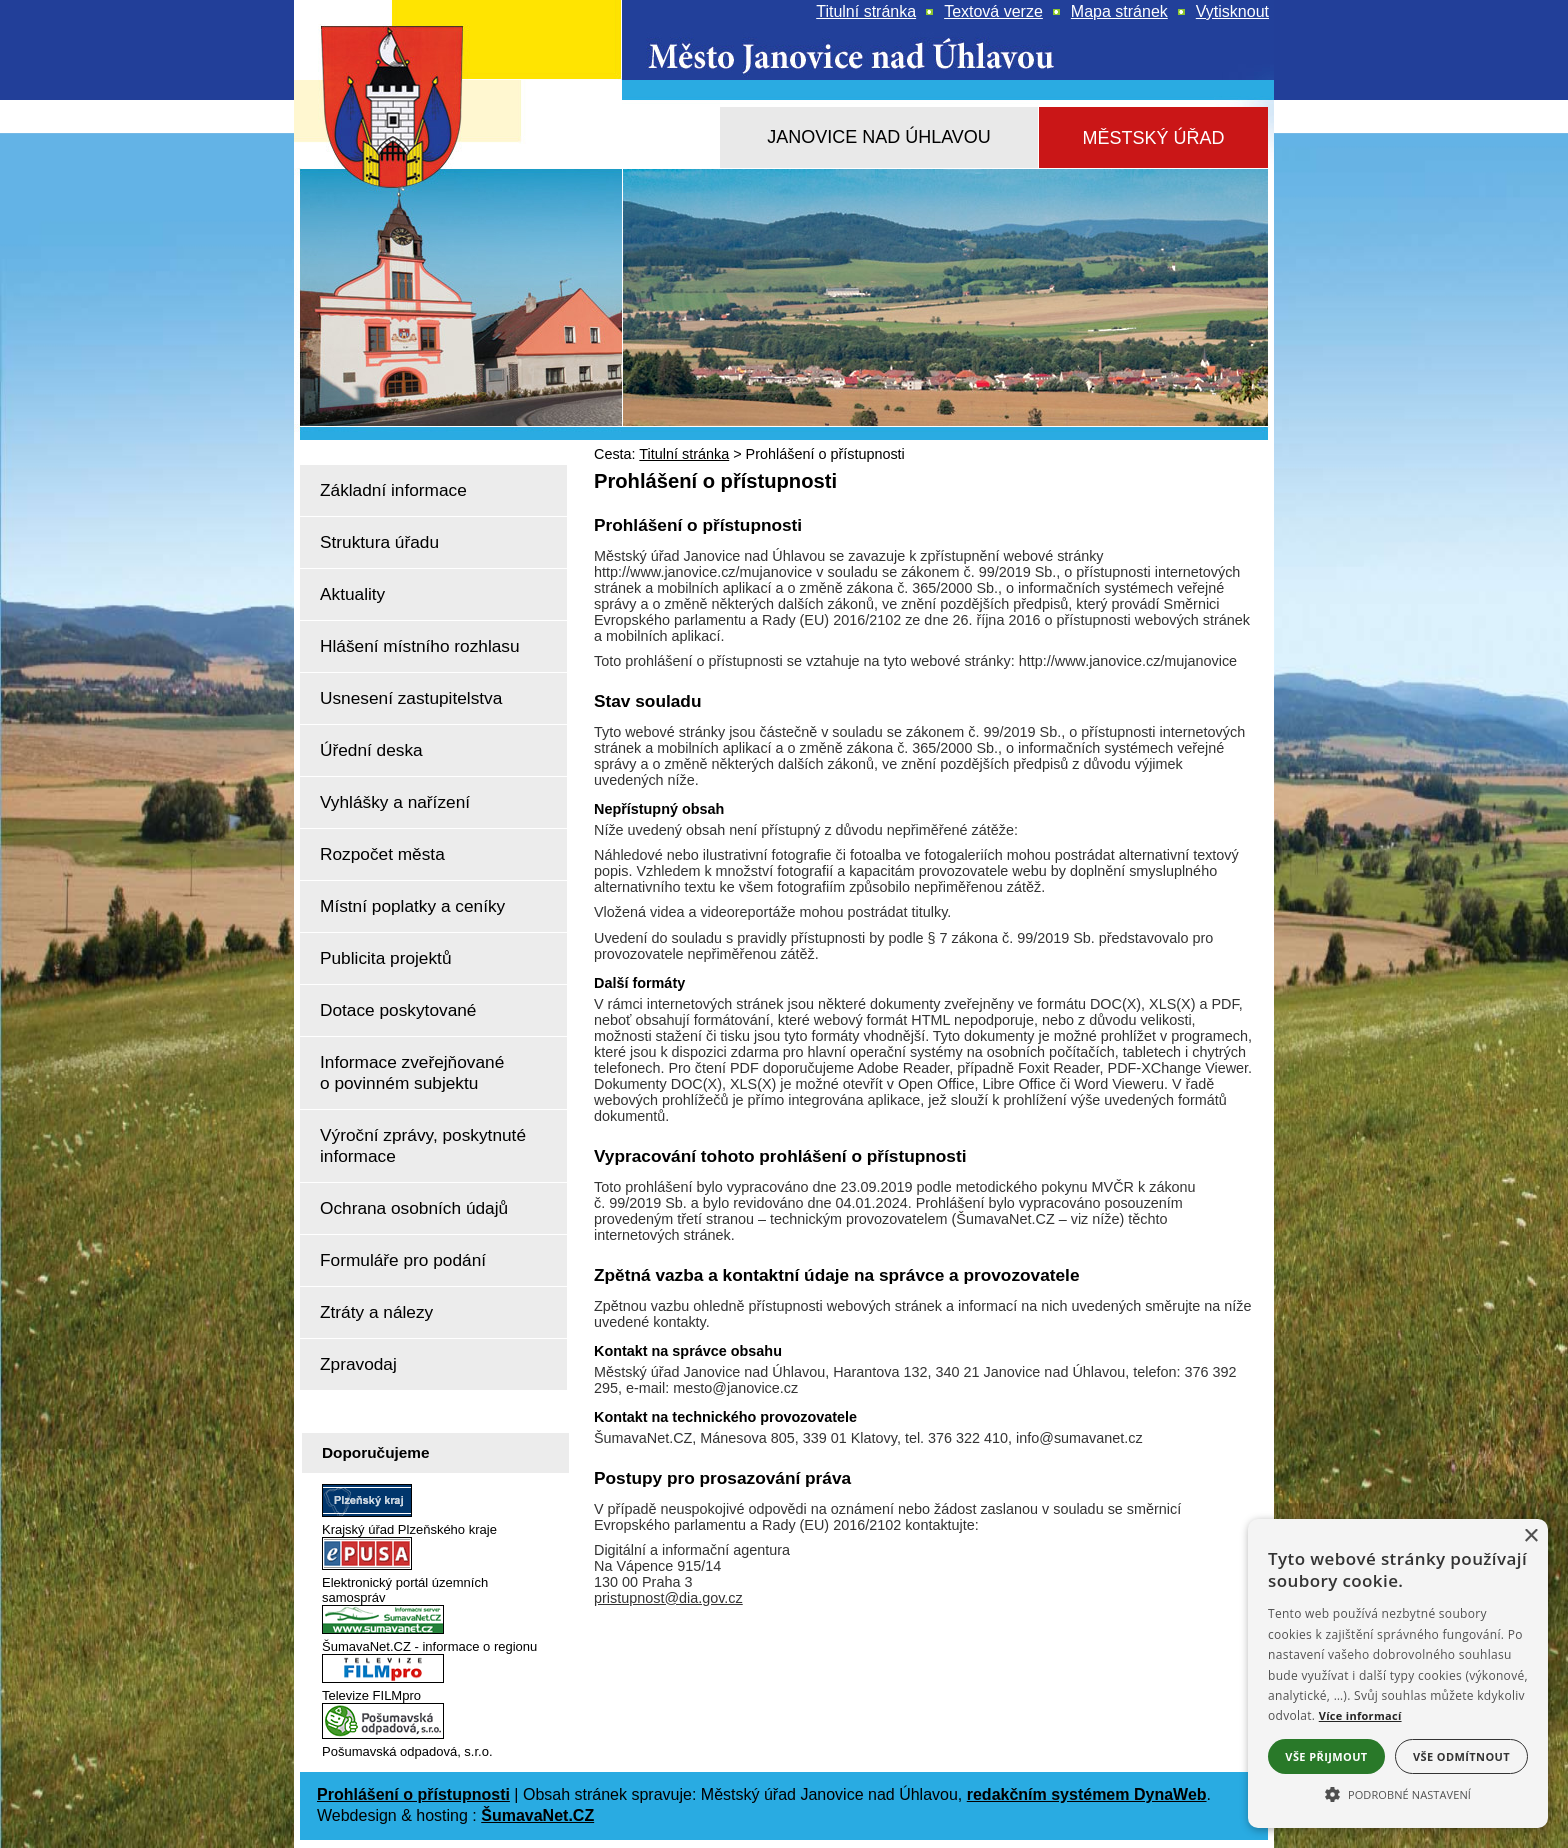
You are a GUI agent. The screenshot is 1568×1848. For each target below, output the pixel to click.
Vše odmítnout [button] (1461, 1756)
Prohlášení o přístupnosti (413, 1794)
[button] (1398, 1793)
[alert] (1398, 1673)
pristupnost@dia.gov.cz (668, 1598)
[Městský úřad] (1153, 138)
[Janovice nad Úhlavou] (879, 137)
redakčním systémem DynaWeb (1087, 1794)
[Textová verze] (993, 12)
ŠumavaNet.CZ (537, 1815)
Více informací (1360, 1715)
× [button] (1530, 1536)
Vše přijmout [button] (1326, 1756)
